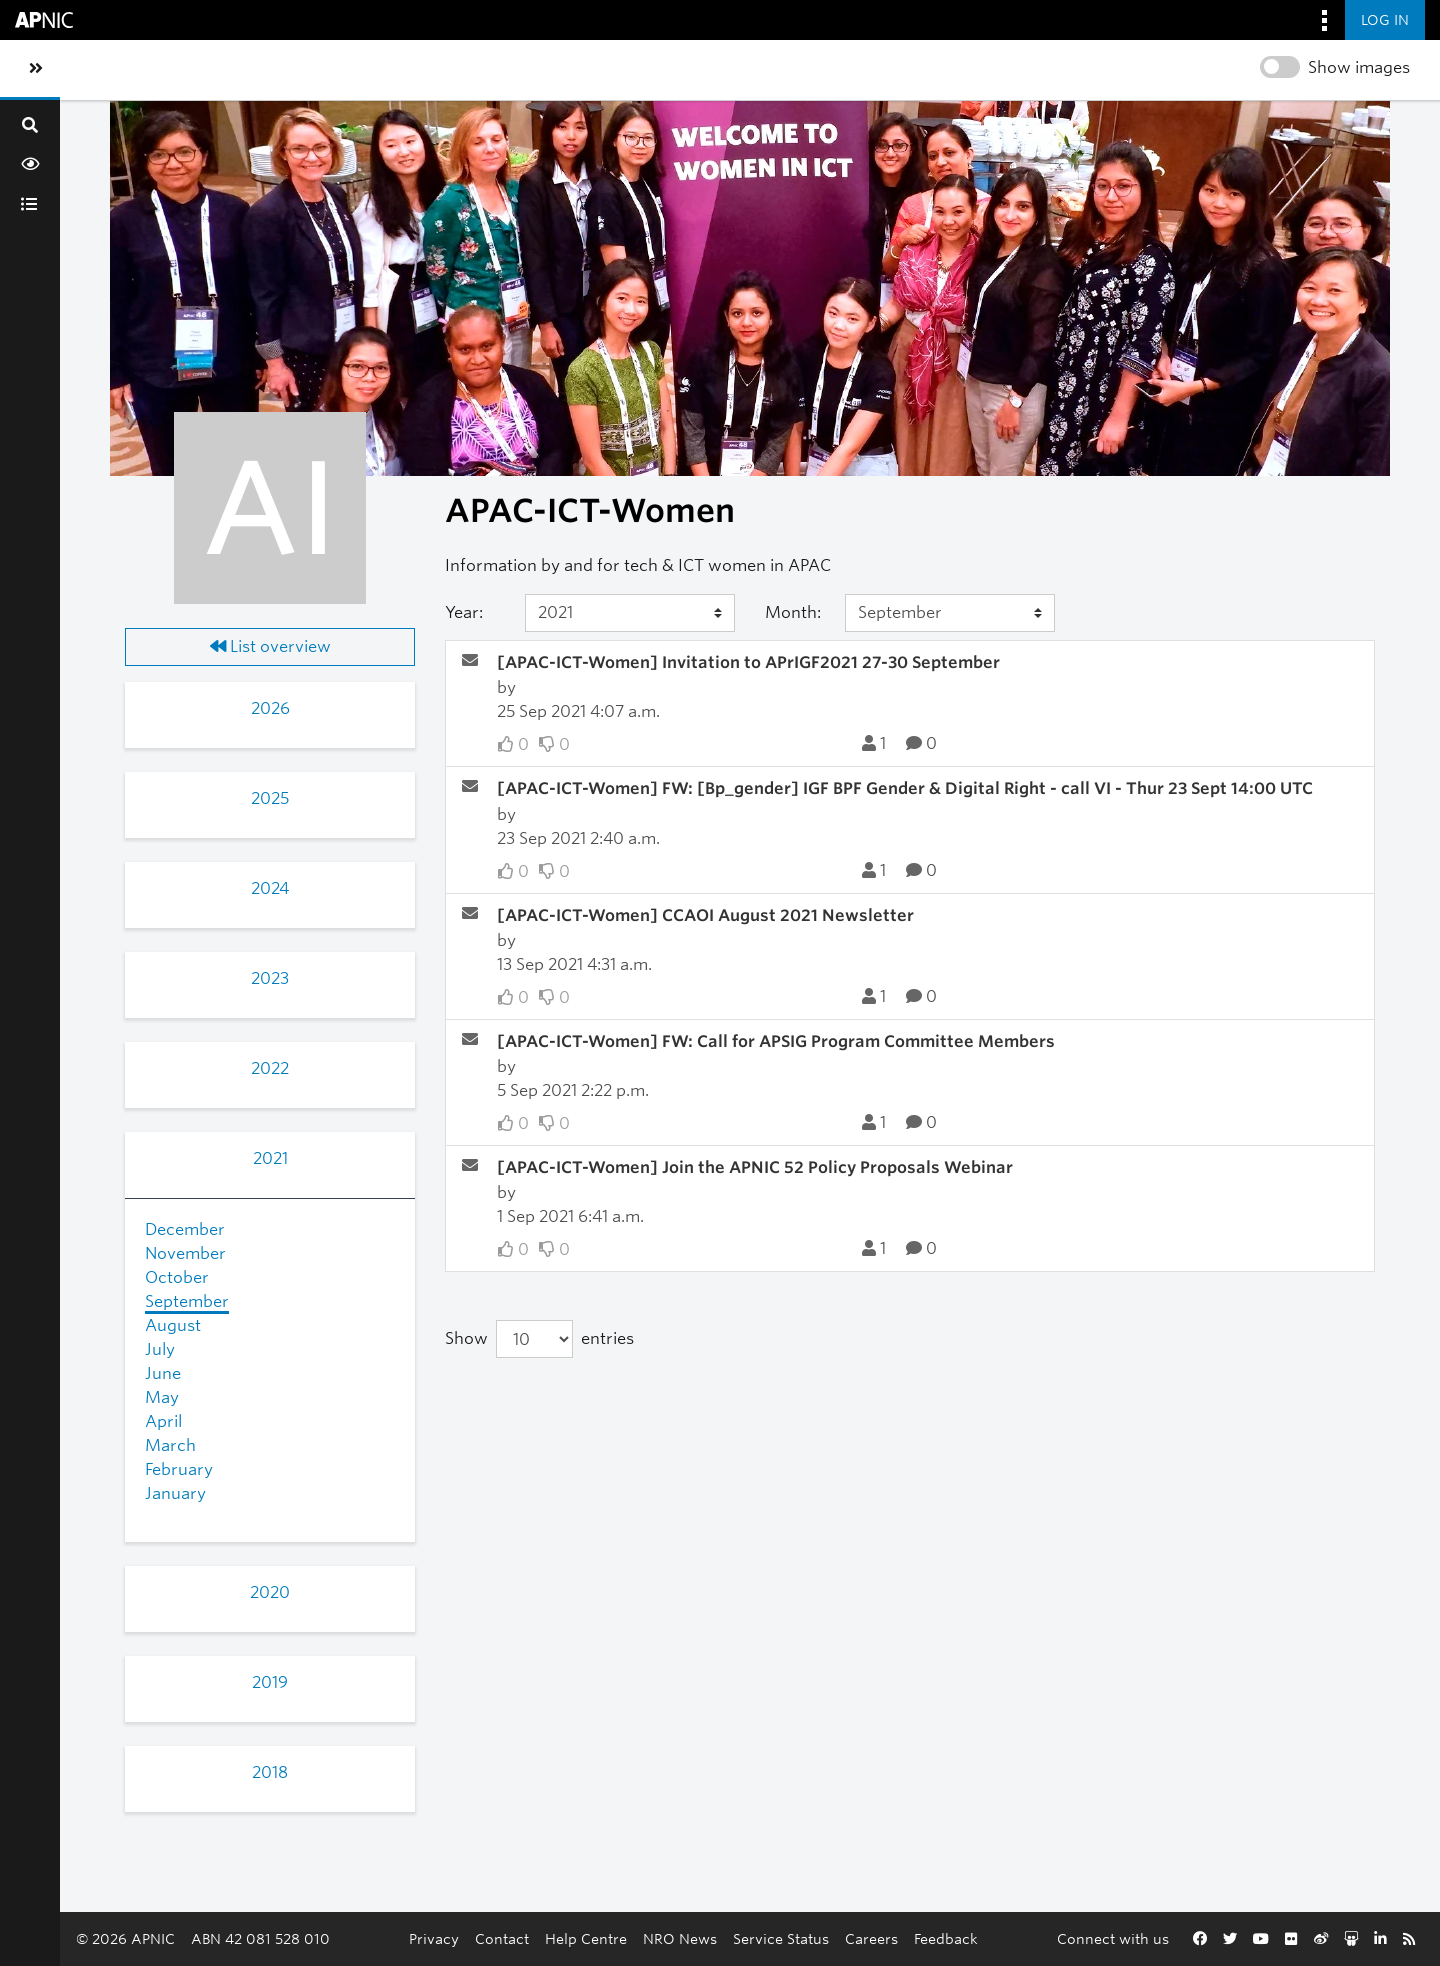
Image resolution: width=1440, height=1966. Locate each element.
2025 (270, 798)
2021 (270, 1158)
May (162, 1397)
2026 (270, 708)
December (185, 1229)
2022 (270, 1068)
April (163, 1421)
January (175, 1493)
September (187, 1301)
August (173, 1325)
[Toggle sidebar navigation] (36, 69)
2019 (270, 1682)
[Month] (950, 613)
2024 (270, 888)
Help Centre (586, 1938)
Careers (871, 1938)
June (163, 1373)
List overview (270, 646)
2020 (270, 1592)
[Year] (630, 613)
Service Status (781, 1938)
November (185, 1253)
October (177, 1277)
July (160, 1349)
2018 (270, 1772)
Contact (502, 1938)
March (170, 1445)
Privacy (434, 1938)
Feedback (946, 1938)
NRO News (680, 1938)
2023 (270, 978)
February (179, 1469)
